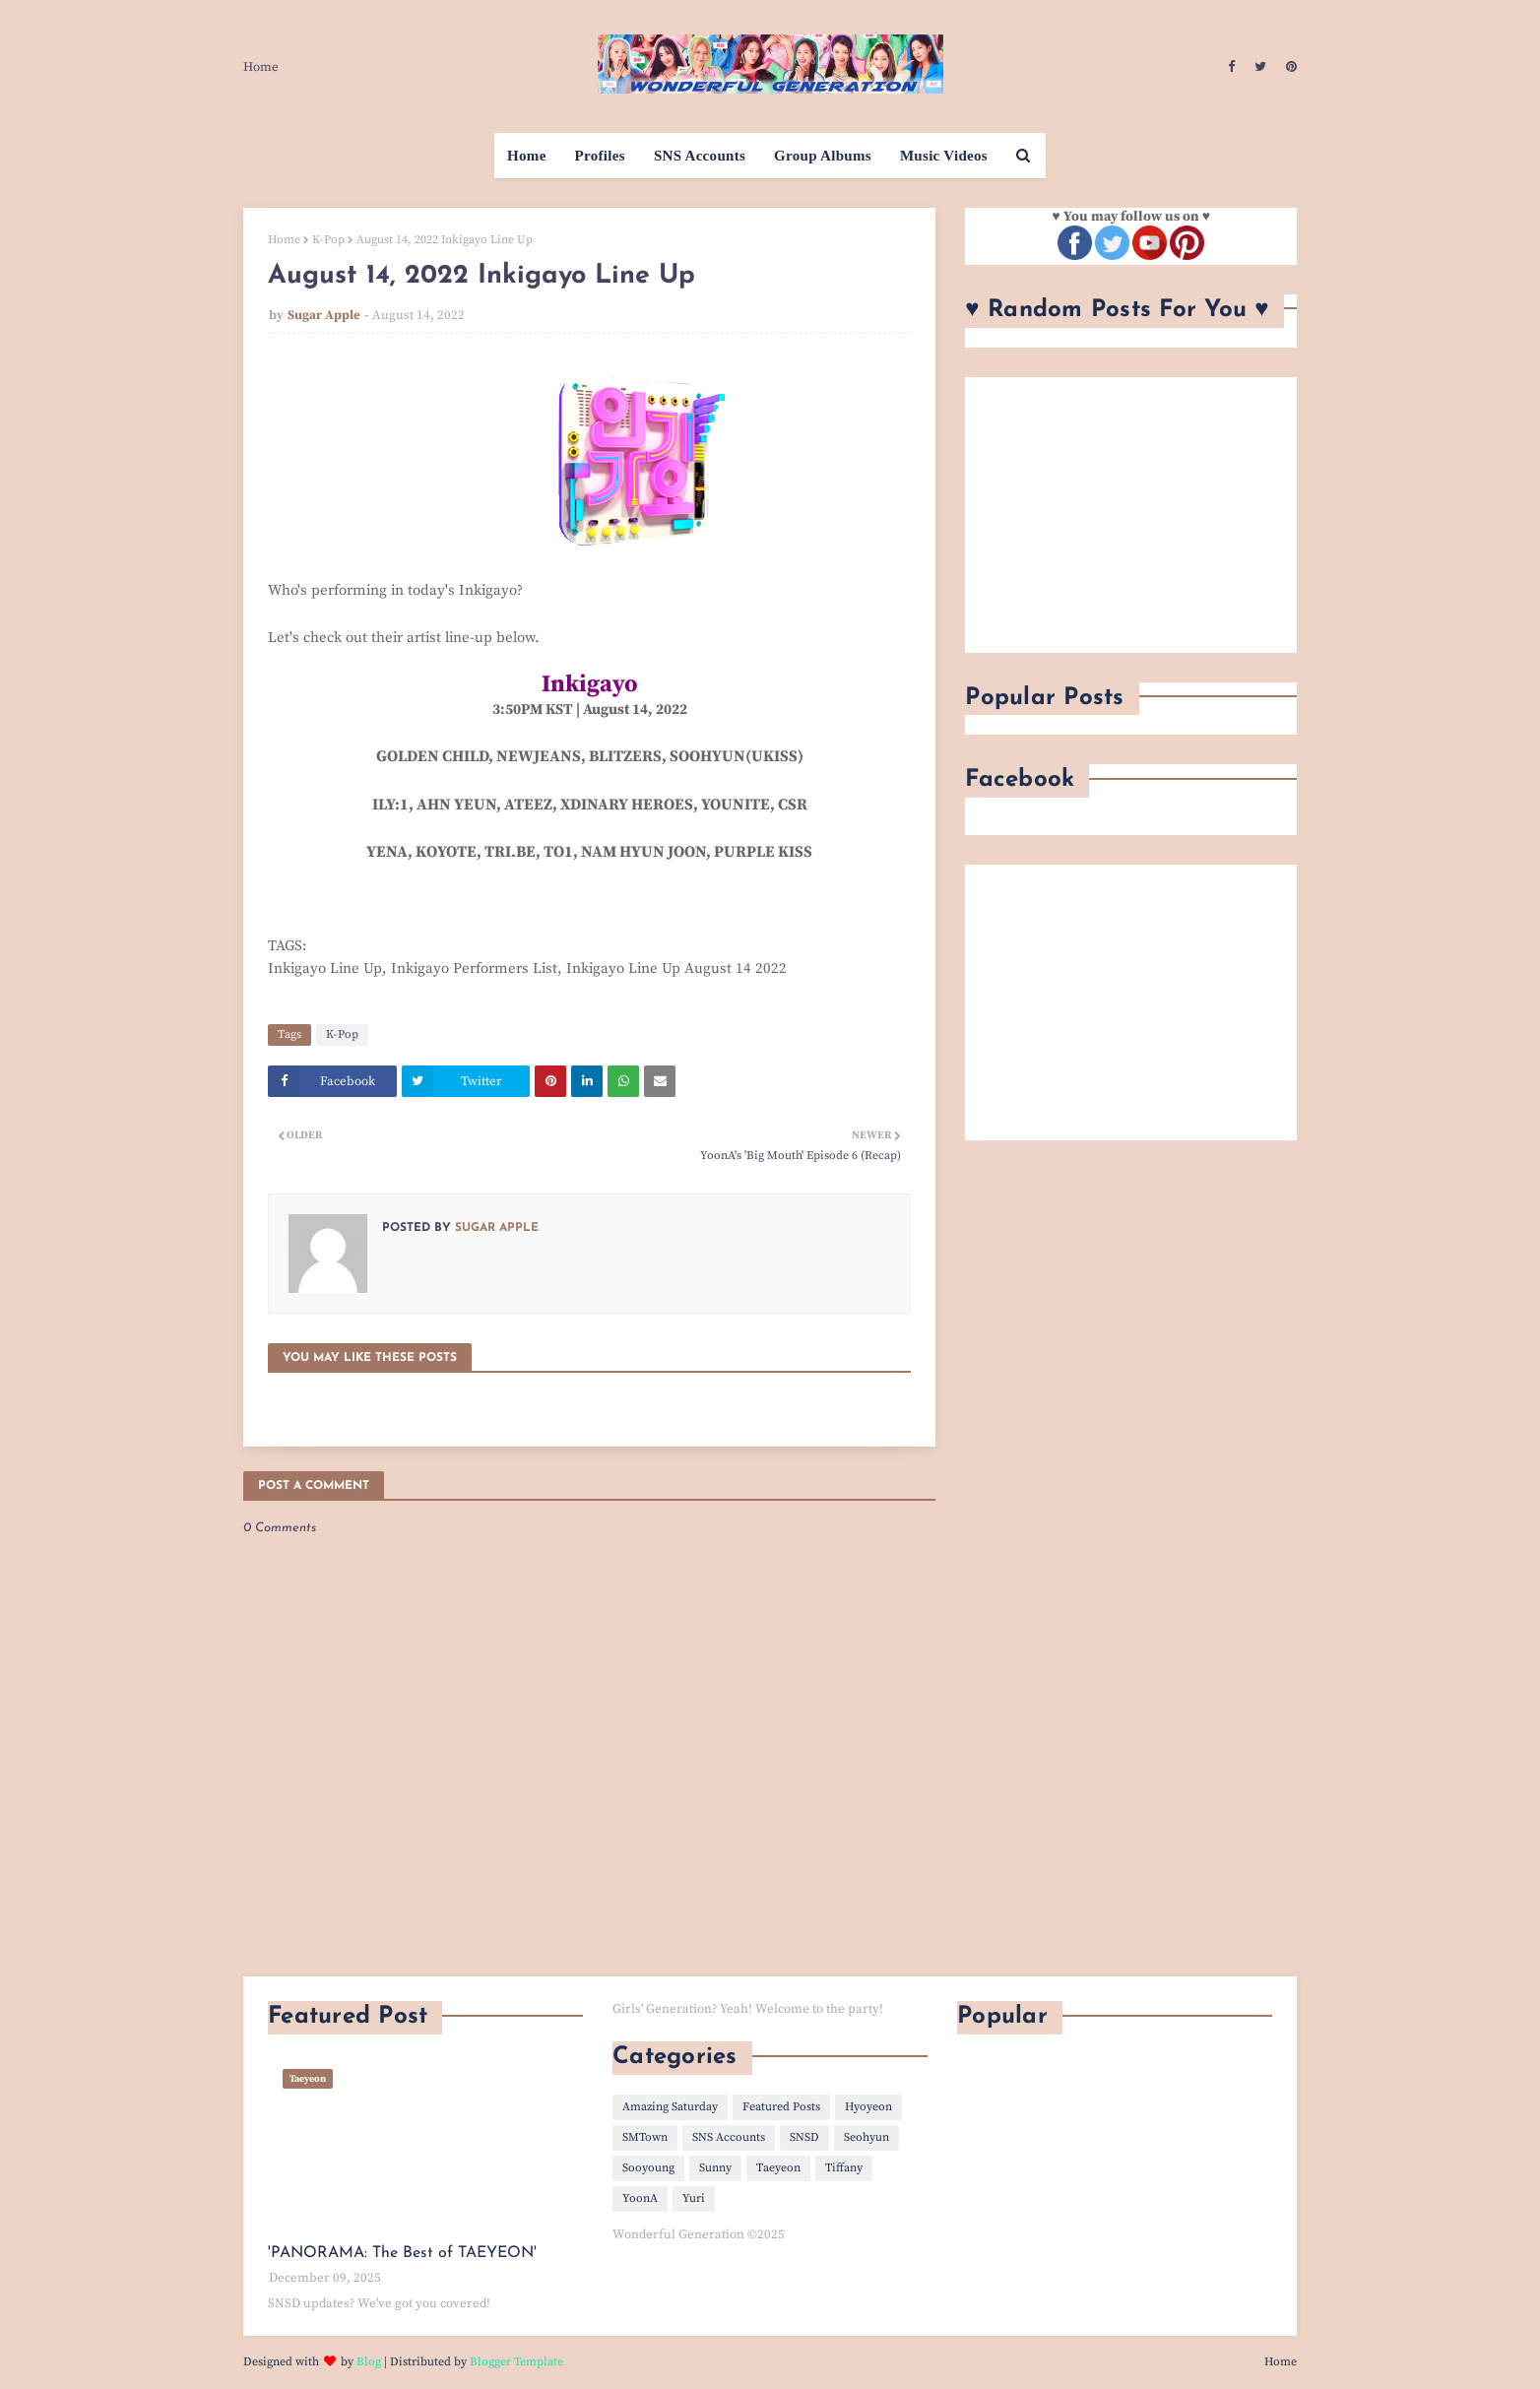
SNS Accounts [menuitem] (699, 155)
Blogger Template (516, 2362)
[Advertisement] (1131, 515)
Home (261, 67)
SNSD (804, 2137)
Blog (368, 2362)
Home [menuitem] (526, 155)
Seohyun (866, 2137)
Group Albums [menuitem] (822, 155)
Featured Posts (781, 2106)
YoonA (640, 2198)
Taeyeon (778, 2168)
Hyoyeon (868, 2106)
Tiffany (844, 2168)
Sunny (715, 2168)
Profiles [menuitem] (600, 155)
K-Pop (328, 239)
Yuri (693, 2198)
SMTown (645, 2137)
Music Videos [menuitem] (944, 155)
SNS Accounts (728, 2137)
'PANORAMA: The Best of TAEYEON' (402, 2253)
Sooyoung (648, 2168)
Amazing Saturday (670, 2106)
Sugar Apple (324, 315)
